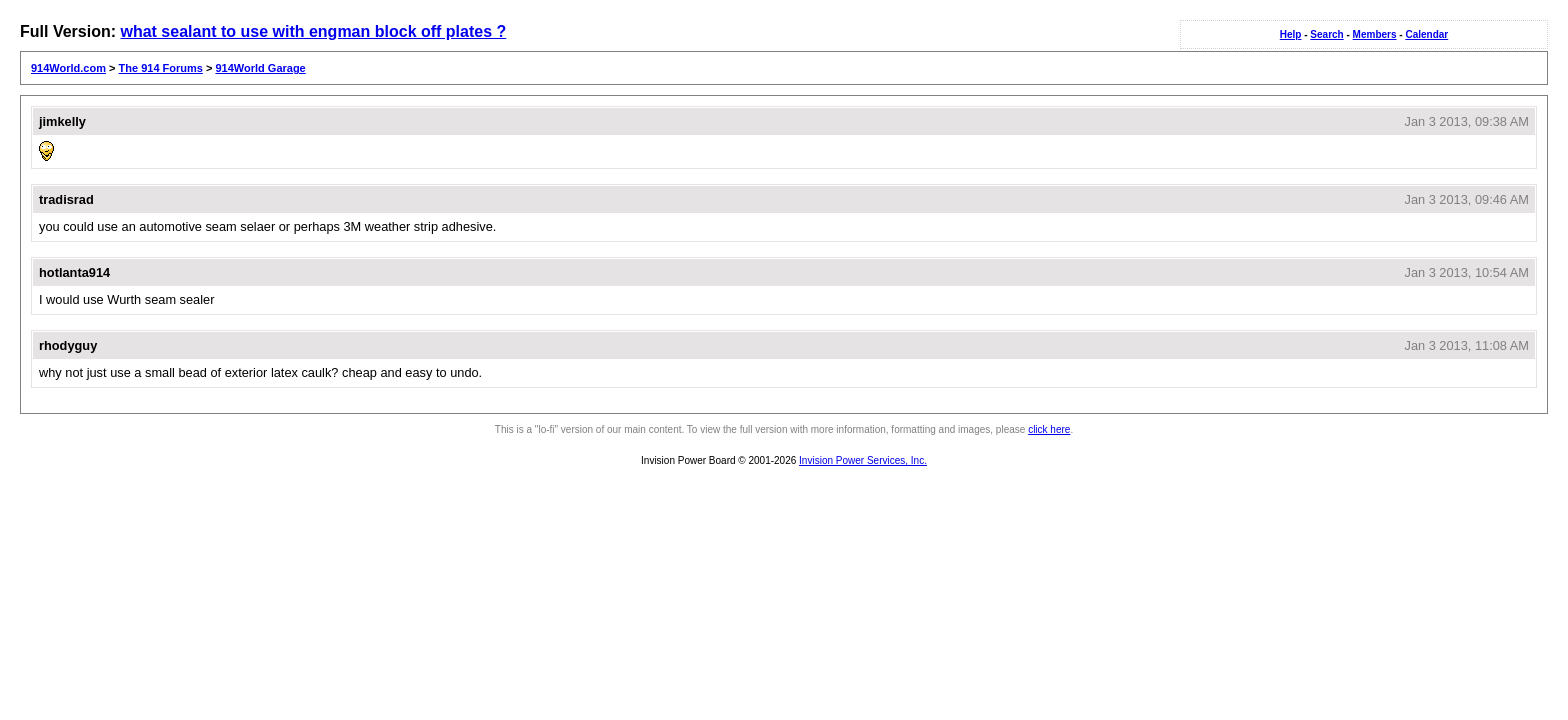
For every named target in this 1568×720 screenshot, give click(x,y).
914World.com (68, 68)
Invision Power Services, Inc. (863, 460)
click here (1049, 429)
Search (1326, 34)
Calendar (1426, 34)
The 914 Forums (161, 68)
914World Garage (260, 68)
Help (1291, 34)
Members (1375, 34)
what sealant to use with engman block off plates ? (313, 31)
